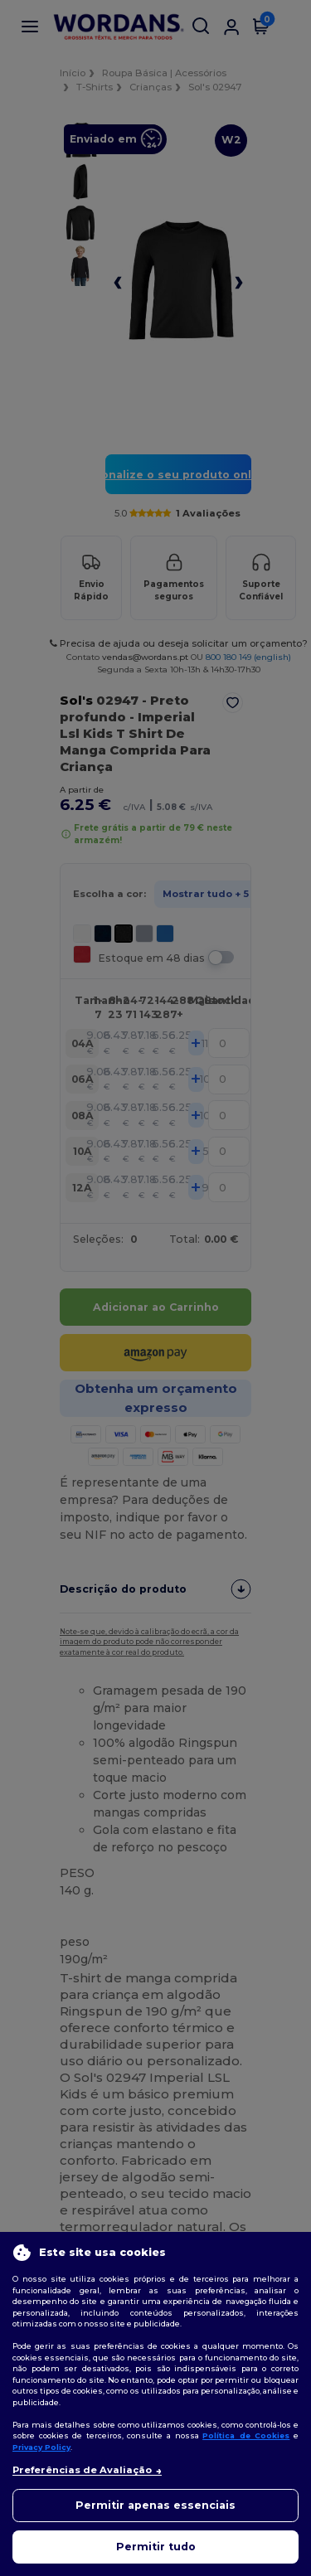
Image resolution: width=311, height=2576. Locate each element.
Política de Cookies (245, 2435)
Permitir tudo (156, 2546)
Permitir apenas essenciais (155, 2505)
